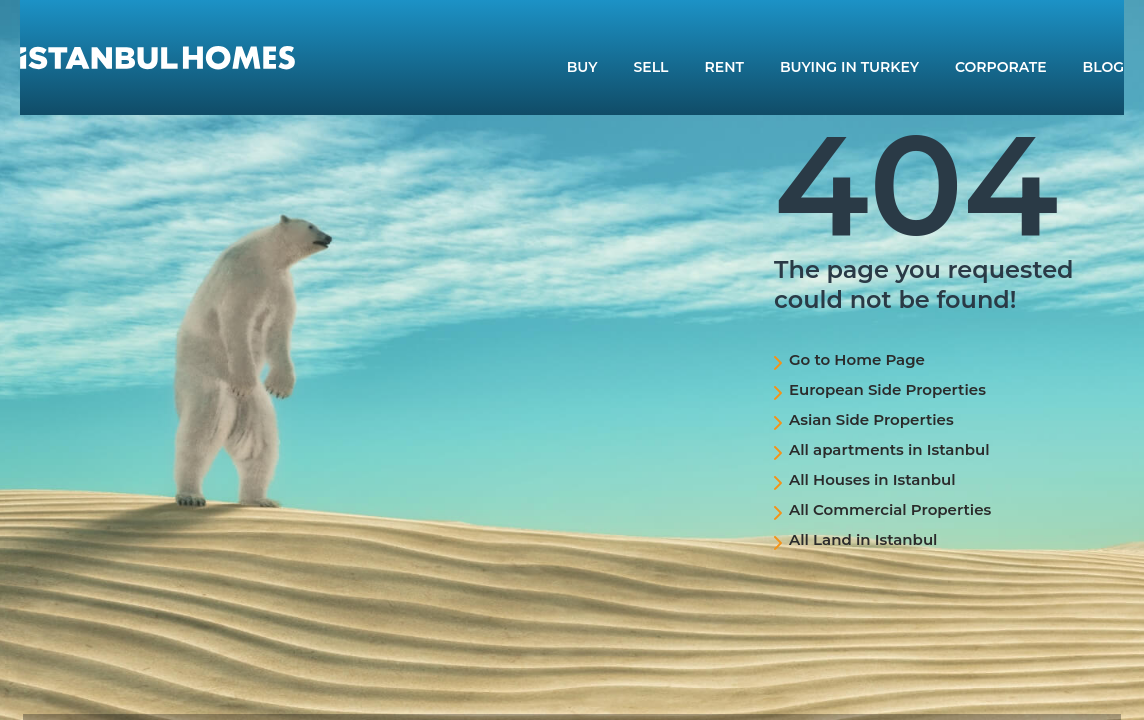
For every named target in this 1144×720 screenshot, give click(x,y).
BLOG (1103, 67)
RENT (724, 67)
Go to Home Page (857, 359)
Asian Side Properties (871, 419)
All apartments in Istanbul (889, 449)
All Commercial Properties (890, 509)
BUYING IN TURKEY (849, 67)
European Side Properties (887, 389)
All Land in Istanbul (863, 539)
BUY (582, 67)
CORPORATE (1001, 67)
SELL (651, 67)
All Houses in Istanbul (872, 479)
